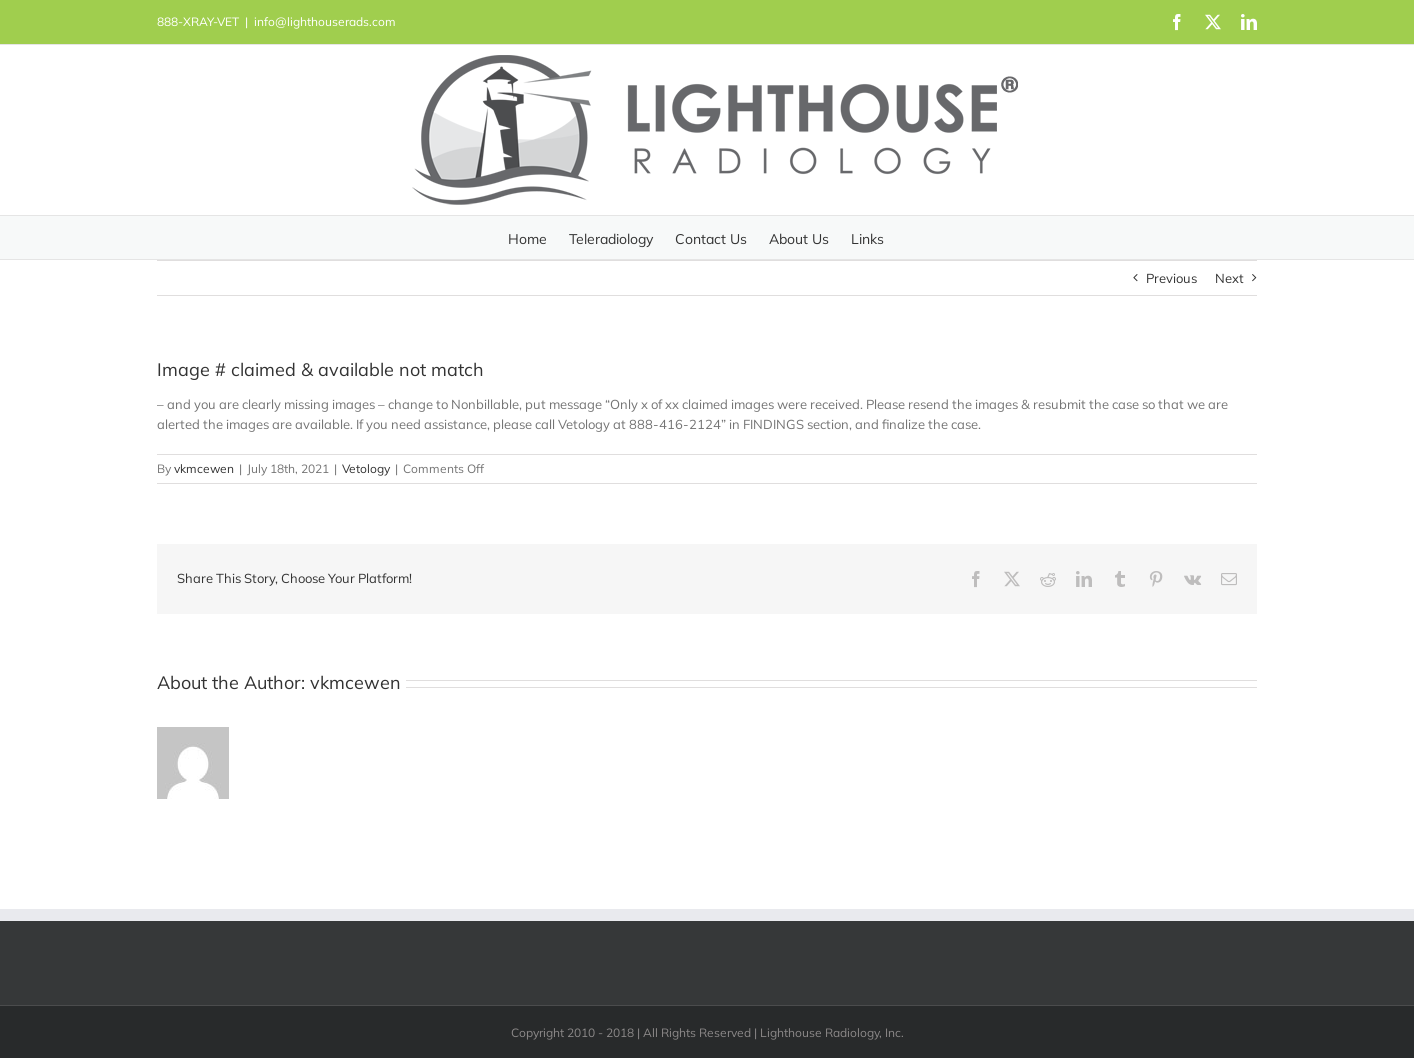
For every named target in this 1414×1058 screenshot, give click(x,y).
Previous (1171, 278)
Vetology (366, 468)
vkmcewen (204, 468)
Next (1229, 278)
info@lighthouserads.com (325, 21)
